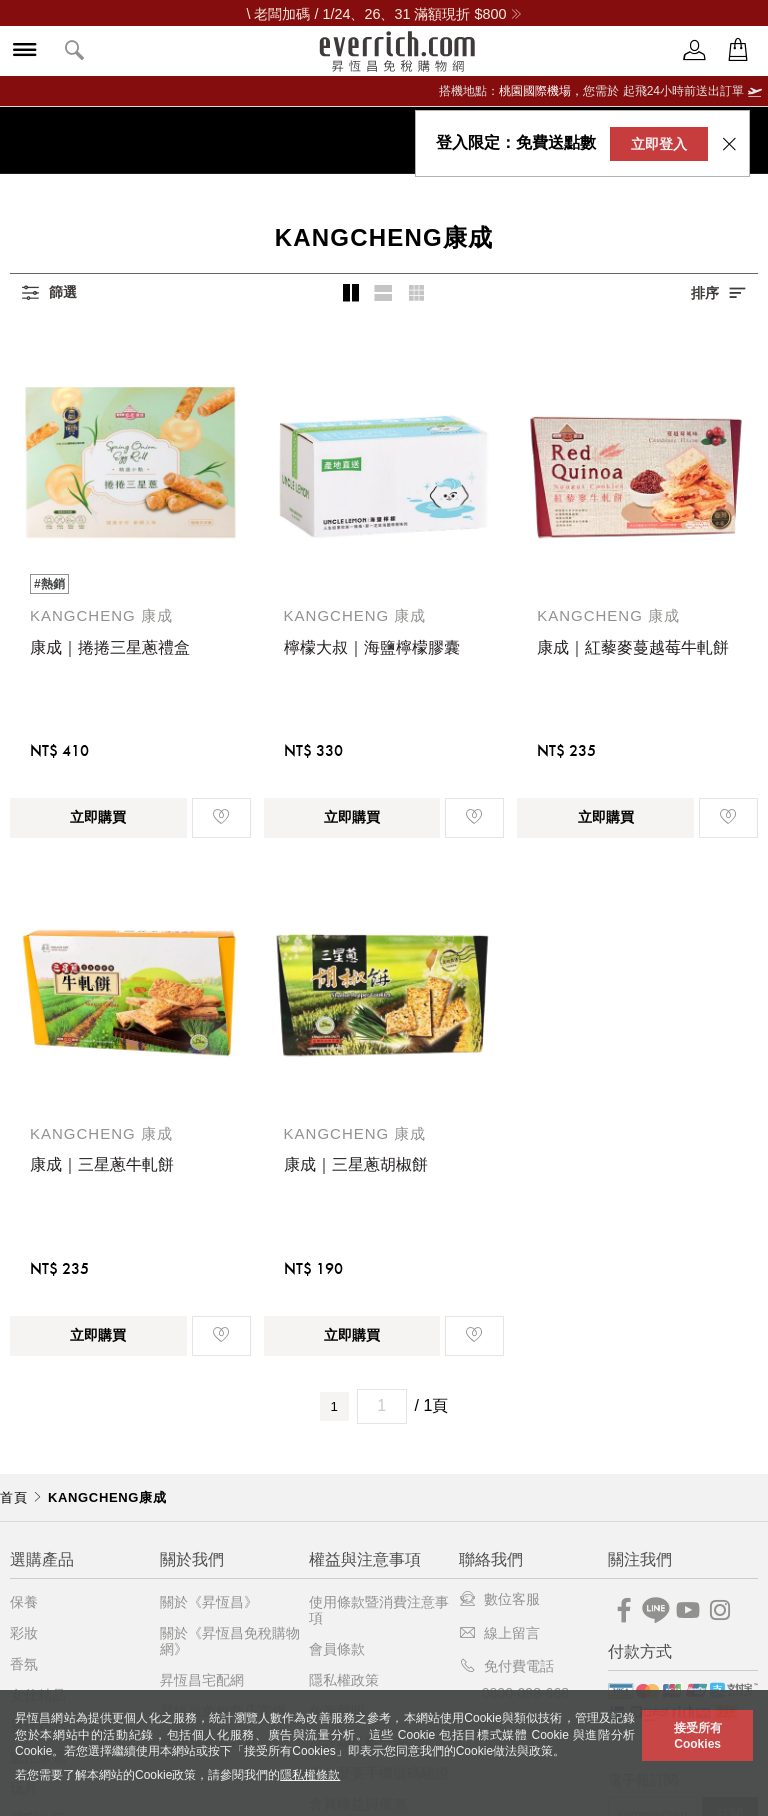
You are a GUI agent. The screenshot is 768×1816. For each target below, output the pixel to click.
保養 (24, 1602)
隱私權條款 (310, 1775)
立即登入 (659, 144)
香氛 (24, 1664)
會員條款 (337, 1649)
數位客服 (499, 1599)
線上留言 (499, 1633)
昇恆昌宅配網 (202, 1680)
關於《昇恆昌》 (209, 1602)
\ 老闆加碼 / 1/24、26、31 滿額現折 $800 (383, 14)
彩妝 (24, 1633)
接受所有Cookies (698, 1736)
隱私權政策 (344, 1680)
